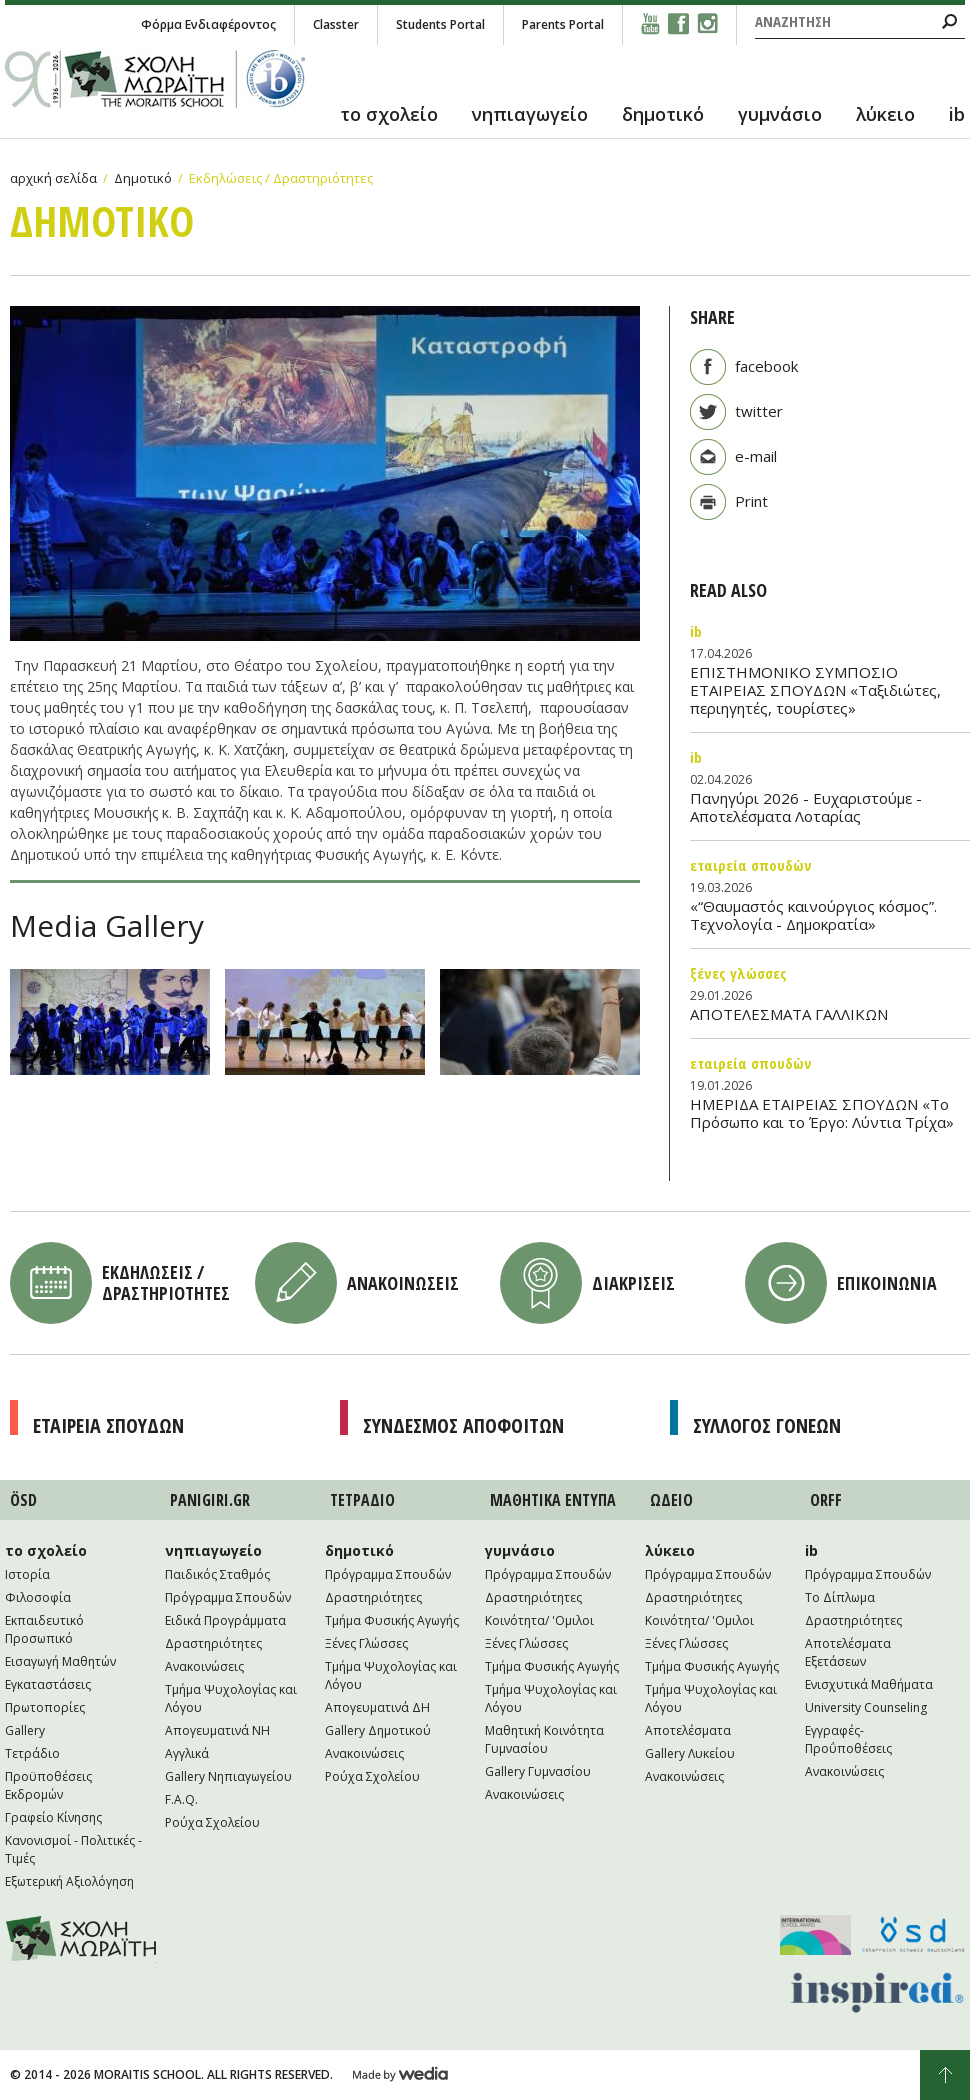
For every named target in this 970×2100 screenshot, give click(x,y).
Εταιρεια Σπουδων (108, 1425)
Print (751, 501)
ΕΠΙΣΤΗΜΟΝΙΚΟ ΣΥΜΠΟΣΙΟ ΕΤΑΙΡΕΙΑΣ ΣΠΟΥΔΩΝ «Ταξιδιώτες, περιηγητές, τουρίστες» (815, 690)
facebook (766, 366)
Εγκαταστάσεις (48, 1684)
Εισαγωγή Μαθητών (60, 1661)
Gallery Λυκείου (690, 1753)
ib (957, 114)
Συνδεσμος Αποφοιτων (463, 1425)
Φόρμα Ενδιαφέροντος (208, 24)
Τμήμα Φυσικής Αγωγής (392, 1620)
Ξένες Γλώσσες (738, 973)
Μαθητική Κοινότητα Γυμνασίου (544, 1739)
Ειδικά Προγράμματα (225, 1620)
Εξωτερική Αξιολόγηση (69, 1881)
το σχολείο (389, 114)
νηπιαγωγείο (530, 114)
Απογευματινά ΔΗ (377, 1707)
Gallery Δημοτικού (378, 1730)
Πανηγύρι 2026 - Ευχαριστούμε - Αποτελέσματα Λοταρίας (806, 807)
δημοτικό (663, 114)
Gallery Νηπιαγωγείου (228, 1776)
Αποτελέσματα (688, 1730)
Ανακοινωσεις (403, 1283)
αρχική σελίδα (53, 178)
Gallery (25, 1730)
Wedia (401, 2075)
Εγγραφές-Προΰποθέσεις (848, 1739)
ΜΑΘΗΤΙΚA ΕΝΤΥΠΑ (553, 1500)
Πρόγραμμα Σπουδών (228, 1597)
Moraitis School (81, 1939)
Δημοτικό (143, 178)
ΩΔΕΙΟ (671, 1500)
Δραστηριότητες (213, 1643)
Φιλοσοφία (38, 1597)
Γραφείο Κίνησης (53, 1817)
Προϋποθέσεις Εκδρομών (48, 1785)
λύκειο (885, 114)
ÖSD (23, 1500)
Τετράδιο (32, 1753)
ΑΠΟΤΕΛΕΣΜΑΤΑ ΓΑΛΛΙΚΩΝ (789, 1014)
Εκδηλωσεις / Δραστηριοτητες (166, 1282)
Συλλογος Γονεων (767, 1425)
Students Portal (440, 24)
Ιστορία (27, 1574)
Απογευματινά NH (217, 1730)
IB (696, 631)
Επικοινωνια (887, 1283)
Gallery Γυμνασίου (538, 1771)
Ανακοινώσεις (204, 1666)
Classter (336, 24)
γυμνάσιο (780, 114)
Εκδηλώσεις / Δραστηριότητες (281, 178)
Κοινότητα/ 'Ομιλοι (539, 1620)
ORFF (826, 1500)
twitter (759, 411)
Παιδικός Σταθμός (217, 1574)
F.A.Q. (181, 1799)
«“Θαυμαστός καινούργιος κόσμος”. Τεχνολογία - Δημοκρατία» (813, 915)
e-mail (756, 456)
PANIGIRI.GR (210, 1500)
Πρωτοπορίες (45, 1707)
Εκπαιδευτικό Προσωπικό (44, 1629)
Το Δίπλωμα (840, 1597)
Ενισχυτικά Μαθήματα (869, 1684)
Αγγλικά (187, 1753)
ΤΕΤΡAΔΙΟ (362, 1500)
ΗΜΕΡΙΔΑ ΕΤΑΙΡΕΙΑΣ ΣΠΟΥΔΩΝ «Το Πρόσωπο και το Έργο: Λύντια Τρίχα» (822, 1113)
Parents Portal (563, 24)
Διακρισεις (633, 1283)
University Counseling (866, 1707)
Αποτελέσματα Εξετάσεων (848, 1652)
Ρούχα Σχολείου (212, 1822)
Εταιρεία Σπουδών (751, 865)
